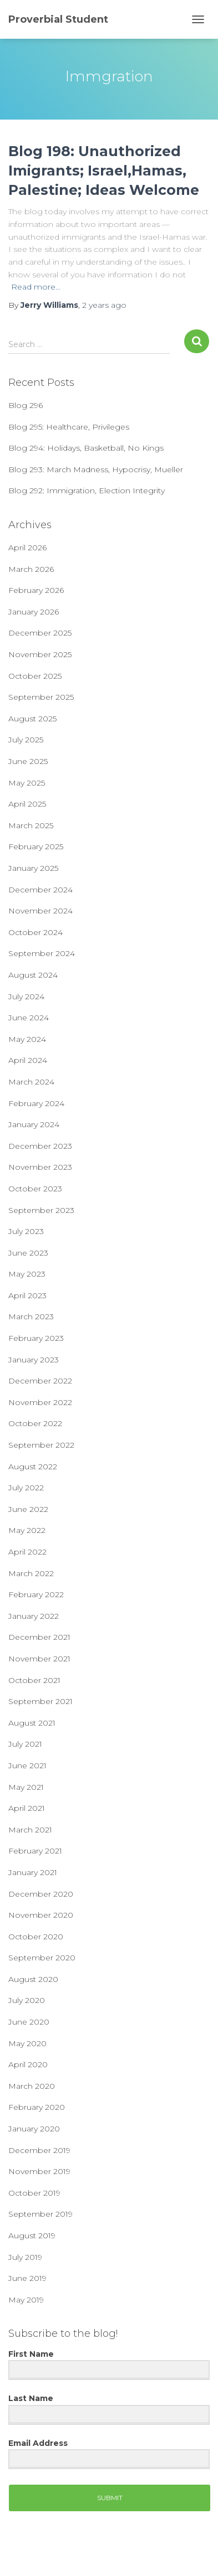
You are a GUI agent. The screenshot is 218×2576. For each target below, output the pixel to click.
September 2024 (41, 953)
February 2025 (35, 846)
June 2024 (28, 1018)
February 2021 (35, 1851)
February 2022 (36, 1594)
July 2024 (26, 997)
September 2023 (41, 1210)
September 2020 (41, 1958)
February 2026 (36, 590)
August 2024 (33, 975)
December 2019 (39, 2150)
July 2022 (26, 1488)
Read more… (35, 287)
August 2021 (31, 1723)
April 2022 (27, 1552)
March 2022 (31, 1573)
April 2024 (27, 1060)
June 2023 (28, 1253)
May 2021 (26, 1787)
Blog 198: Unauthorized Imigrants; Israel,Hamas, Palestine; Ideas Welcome (103, 170)
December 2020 (40, 1894)
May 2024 (27, 1039)
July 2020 (26, 2000)
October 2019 (34, 2193)
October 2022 (35, 1423)
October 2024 (35, 932)
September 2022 (41, 1445)
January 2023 (33, 1360)
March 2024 (31, 1082)
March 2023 (31, 1316)
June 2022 (28, 1509)
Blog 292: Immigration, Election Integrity (86, 490)
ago (104, 305)
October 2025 (35, 676)
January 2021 (32, 1872)
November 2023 (40, 1167)
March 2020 (31, 2086)
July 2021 (25, 1744)
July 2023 (26, 1231)
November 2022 (40, 1402)
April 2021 (26, 1808)
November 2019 (39, 2171)
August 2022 (32, 1467)
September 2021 (40, 1701)
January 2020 (34, 2129)
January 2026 (33, 612)
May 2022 (26, 1530)
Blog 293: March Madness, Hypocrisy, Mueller (95, 469)
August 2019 (31, 2236)
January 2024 (33, 1124)
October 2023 (35, 1189)
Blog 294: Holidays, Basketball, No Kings (86, 448)
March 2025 (30, 825)
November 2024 (40, 911)
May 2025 (26, 783)
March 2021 (30, 1830)
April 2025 (27, 804)
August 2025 (32, 719)
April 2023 (27, 1295)
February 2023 (36, 1338)
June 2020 (28, 2022)
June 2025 (28, 761)
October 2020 (35, 1937)
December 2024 (40, 890)
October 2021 (34, 1680)
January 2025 (33, 868)
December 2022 (40, 1381)
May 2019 (26, 2300)
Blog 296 (25, 405)
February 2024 (36, 1103)
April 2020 (28, 2064)
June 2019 (27, 2278)
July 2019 (25, 2257)
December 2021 (39, 1637)
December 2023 (40, 1146)
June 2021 (27, 1765)
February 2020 (36, 2107)
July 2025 (25, 740)
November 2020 (40, 1915)
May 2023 (26, 1274)
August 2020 (33, 1979)
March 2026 (31, 569)
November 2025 (40, 654)
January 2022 (33, 1616)
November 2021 (39, 1659)
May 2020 (27, 2043)
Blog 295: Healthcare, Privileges (68, 427)
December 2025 (40, 633)
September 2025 (41, 697)
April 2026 (27, 548)
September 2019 (40, 2214)
